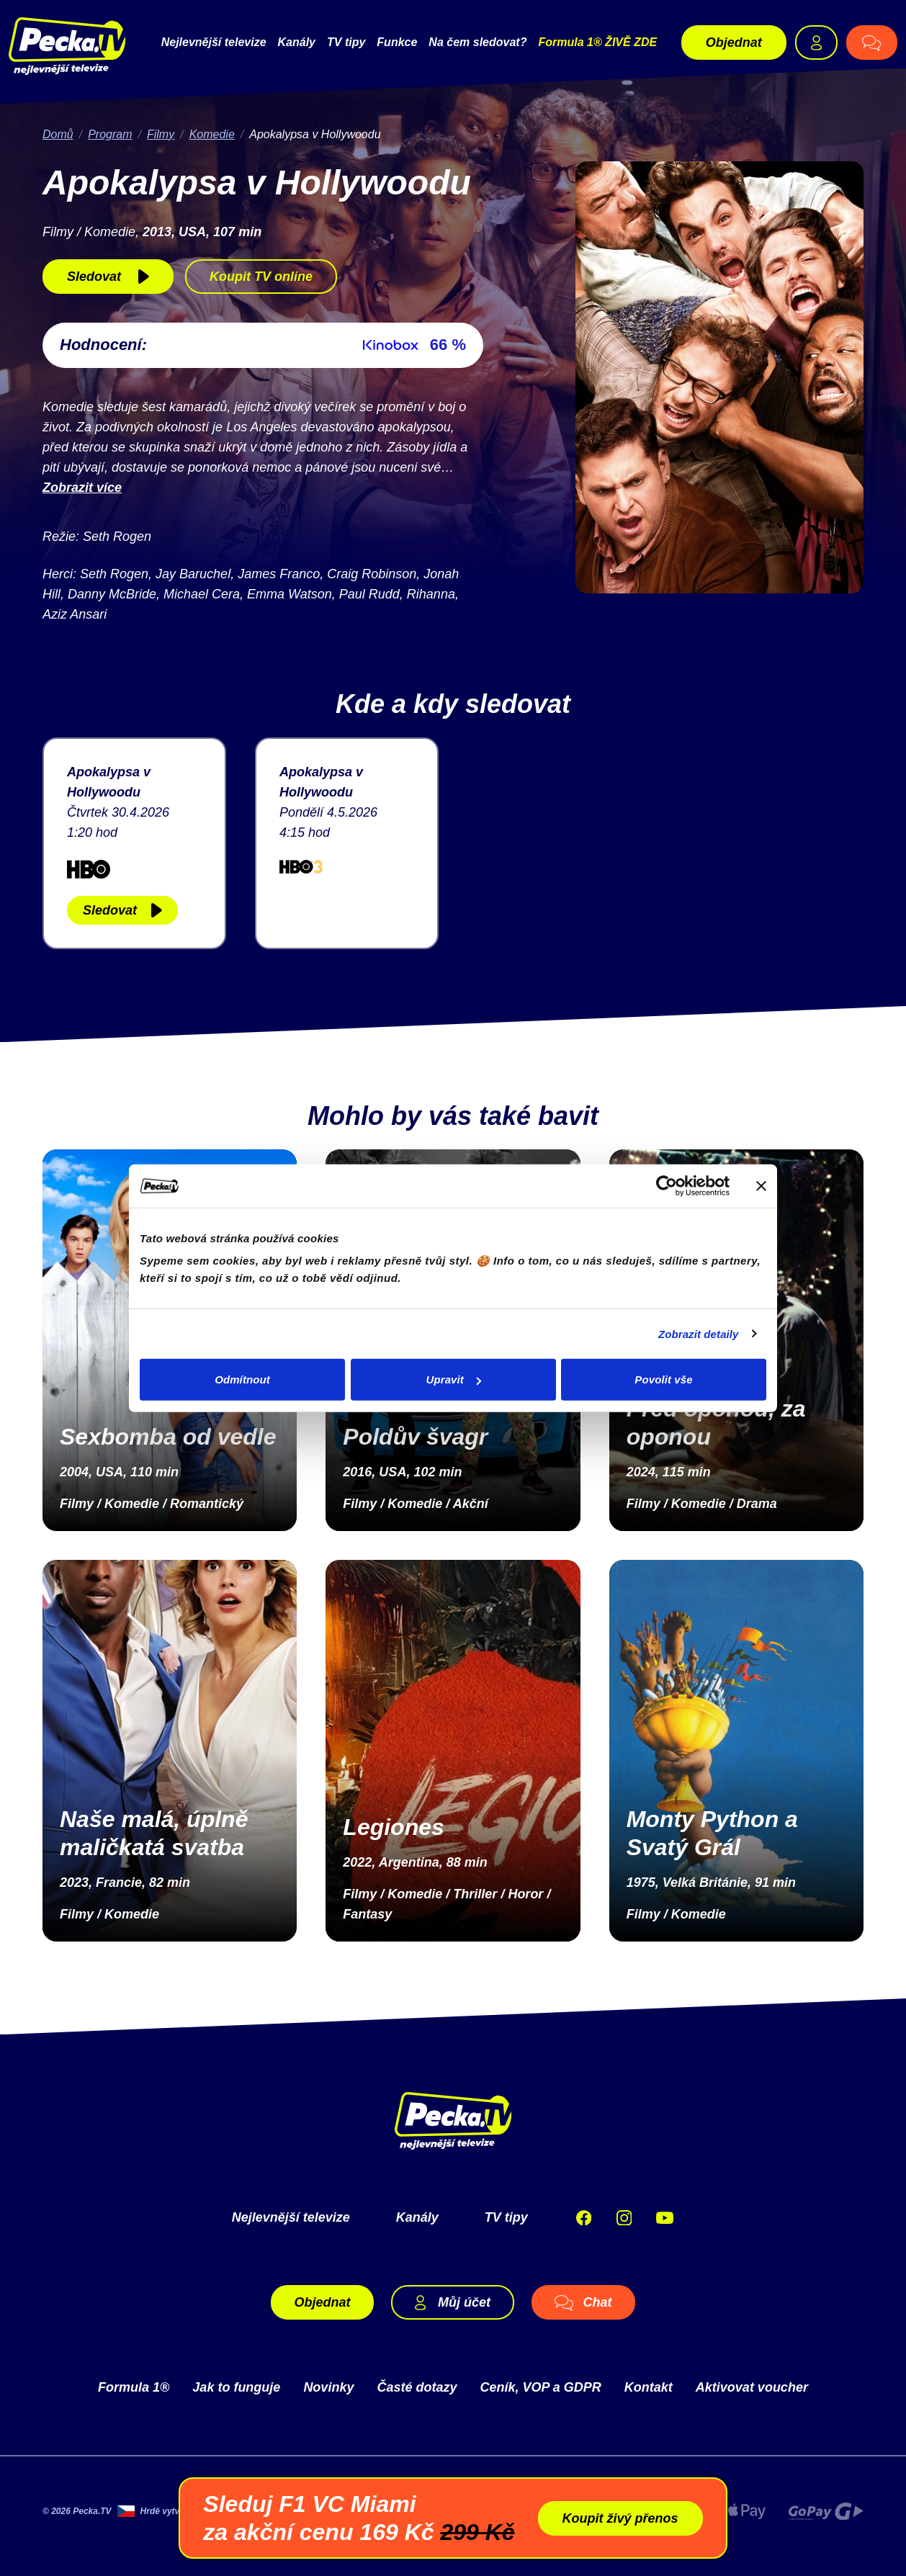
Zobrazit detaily (698, 1333)
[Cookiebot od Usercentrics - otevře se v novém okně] (667, 1185)
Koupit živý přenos (620, 2518)
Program (110, 133)
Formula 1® (133, 2386)
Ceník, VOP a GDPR (540, 2386)
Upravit (453, 1379)
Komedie (212, 133)
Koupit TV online (261, 275)
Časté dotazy (417, 2386)
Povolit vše (663, 1379)
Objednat (734, 42)
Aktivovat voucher (752, 2386)
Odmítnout (242, 1379)
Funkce (397, 41)
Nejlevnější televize (213, 41)
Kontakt (648, 2386)
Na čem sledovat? (477, 41)
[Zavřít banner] (761, 1185)
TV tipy (346, 41)
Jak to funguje (236, 2386)
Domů (57, 133)
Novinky (328, 2386)
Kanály (296, 41)
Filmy (160, 133)
